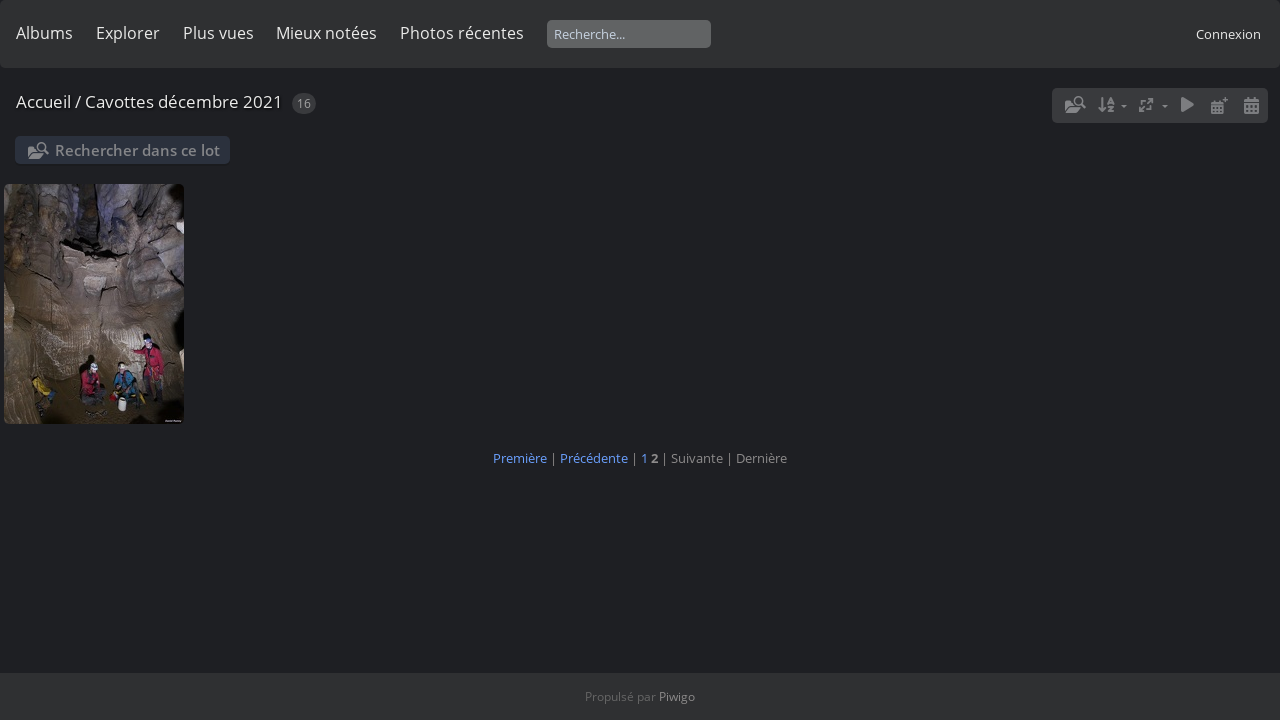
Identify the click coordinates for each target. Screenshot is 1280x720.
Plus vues (218, 33)
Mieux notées (326, 33)
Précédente (594, 458)
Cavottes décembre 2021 (184, 101)
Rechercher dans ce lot (137, 150)
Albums (44, 33)
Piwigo (677, 696)
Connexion (1228, 34)
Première (520, 458)
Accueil (43, 101)
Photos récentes (462, 33)
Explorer (128, 33)
